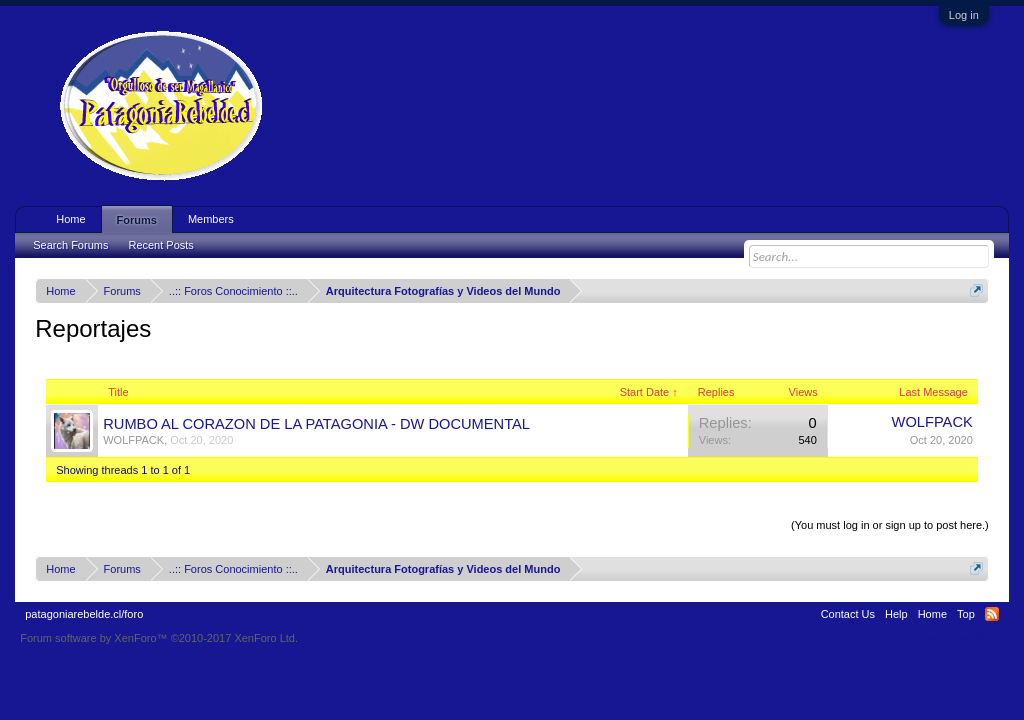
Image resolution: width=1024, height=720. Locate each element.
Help (896, 614)
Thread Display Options (512, 501)
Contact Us (848, 614)
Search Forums (70, 245)
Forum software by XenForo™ (159, 638)
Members (211, 219)
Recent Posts (160, 245)
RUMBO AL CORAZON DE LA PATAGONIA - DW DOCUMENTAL (316, 424)
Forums (137, 220)
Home (70, 219)
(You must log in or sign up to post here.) (890, 525)
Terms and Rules (962, 638)
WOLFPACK (133, 440)
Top (966, 614)
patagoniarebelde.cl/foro (84, 614)
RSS (992, 614)
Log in (964, 15)
